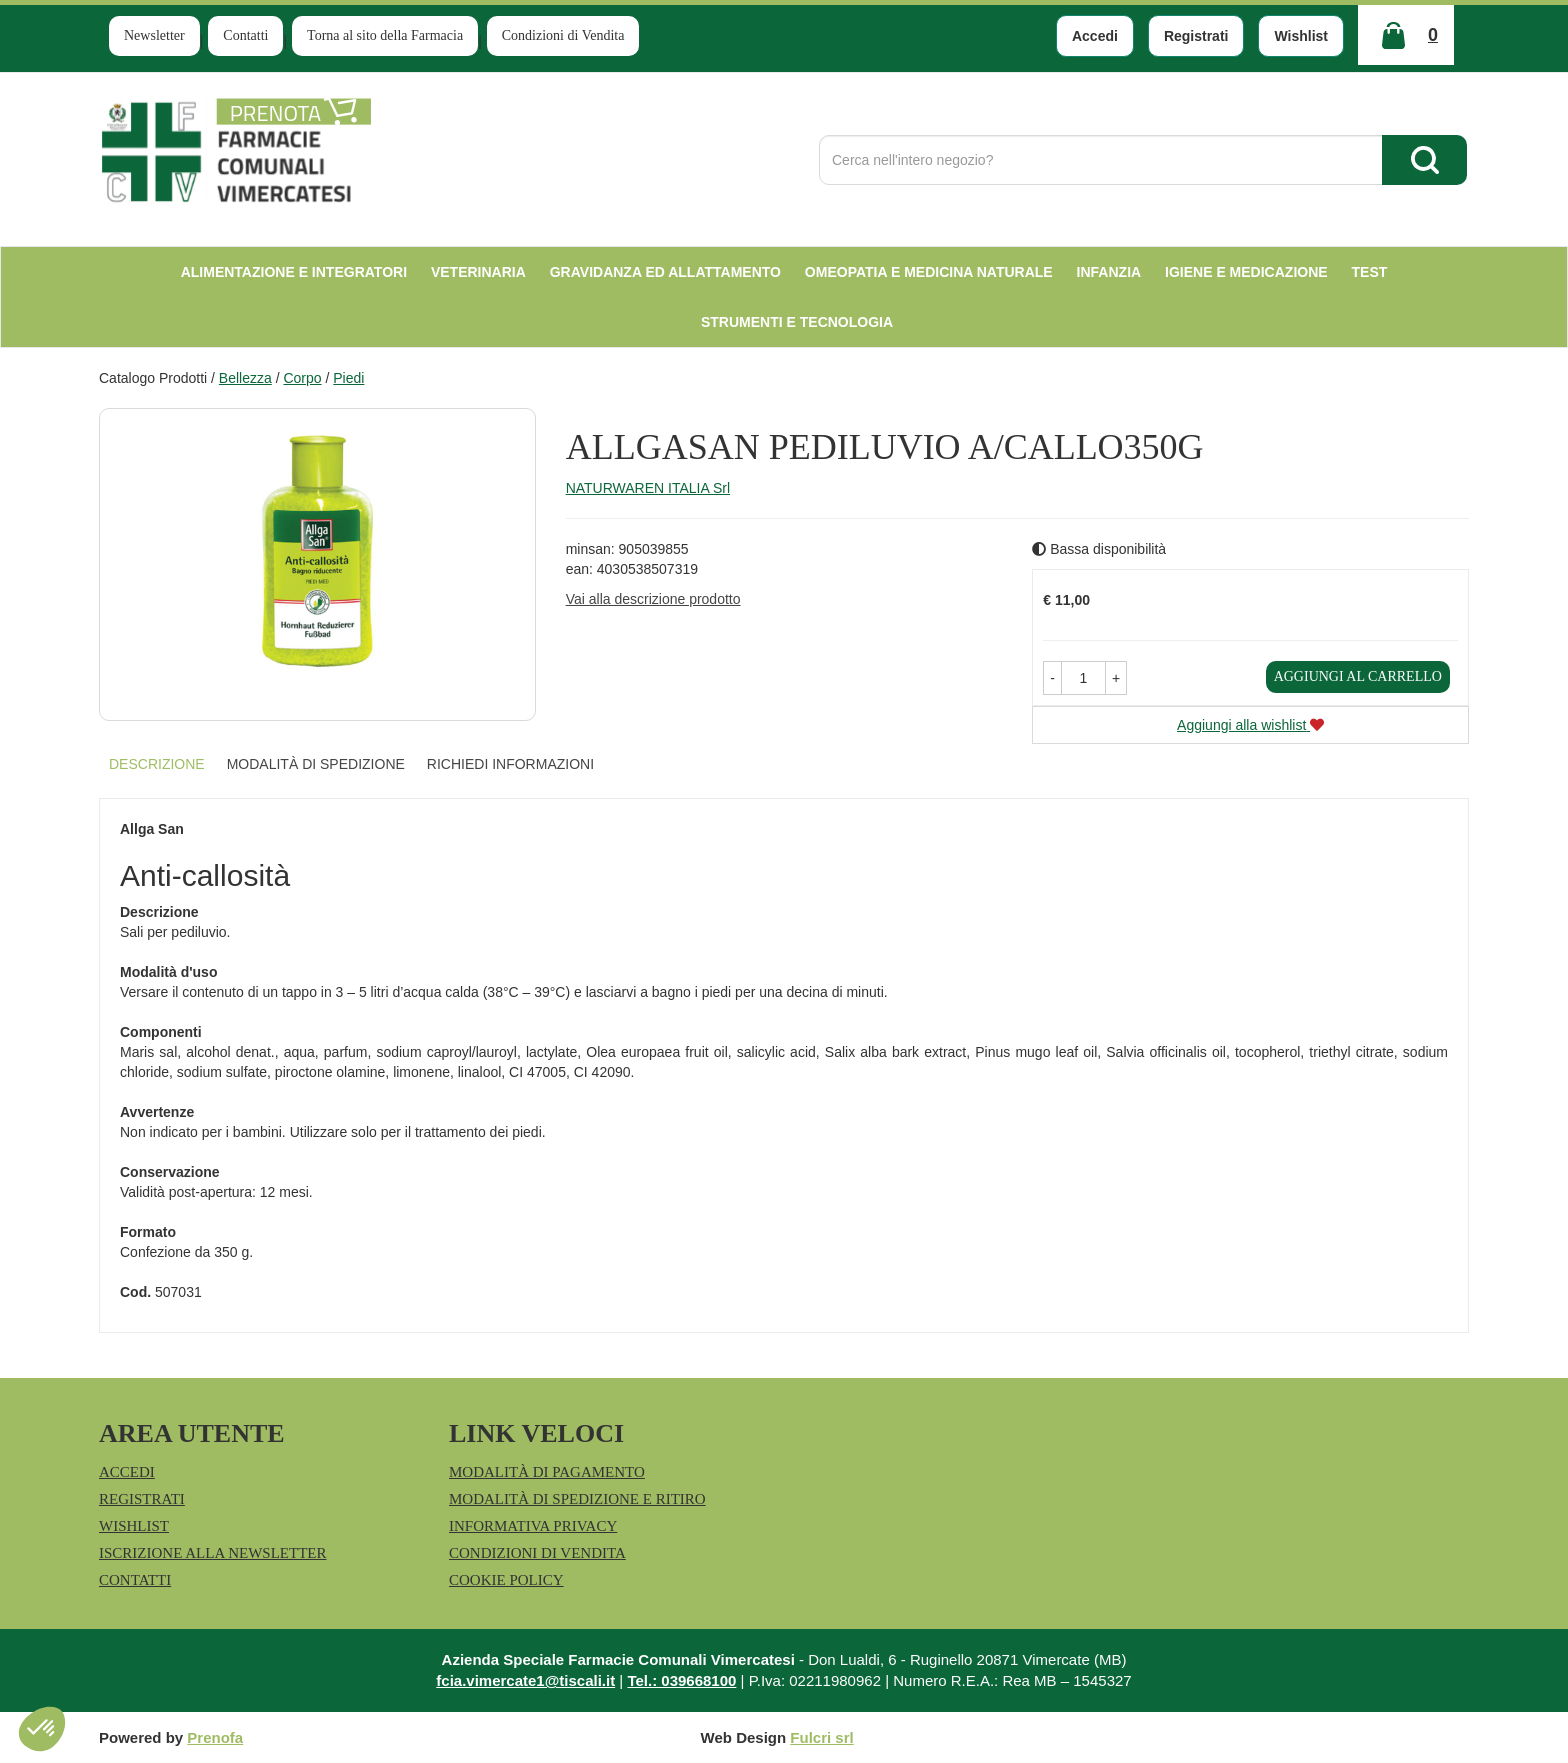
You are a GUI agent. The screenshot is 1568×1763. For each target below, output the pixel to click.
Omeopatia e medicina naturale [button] (929, 272)
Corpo (302, 378)
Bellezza (245, 378)
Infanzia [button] (1109, 272)
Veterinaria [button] (478, 272)
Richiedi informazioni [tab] (510, 764)
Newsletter (154, 35)
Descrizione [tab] (157, 764)
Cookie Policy (506, 1580)
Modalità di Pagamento (547, 1472)
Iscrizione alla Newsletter (212, 1553)
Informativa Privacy (533, 1526)
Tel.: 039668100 (681, 1680)
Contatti (245, 35)
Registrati (1196, 36)
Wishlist (1301, 36)
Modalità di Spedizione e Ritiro (577, 1499)
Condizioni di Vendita (563, 35)
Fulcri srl (821, 1737)
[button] (1052, 678)
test (1370, 272)
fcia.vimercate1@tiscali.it (525, 1680)
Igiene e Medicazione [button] (1246, 272)
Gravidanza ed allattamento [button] (665, 272)
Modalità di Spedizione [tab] (316, 764)
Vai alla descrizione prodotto (653, 599)
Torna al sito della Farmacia (385, 35)
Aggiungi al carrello (1358, 676)
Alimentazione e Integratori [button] (294, 272)
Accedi (1095, 36)
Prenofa (215, 1737)
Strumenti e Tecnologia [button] (797, 322)
